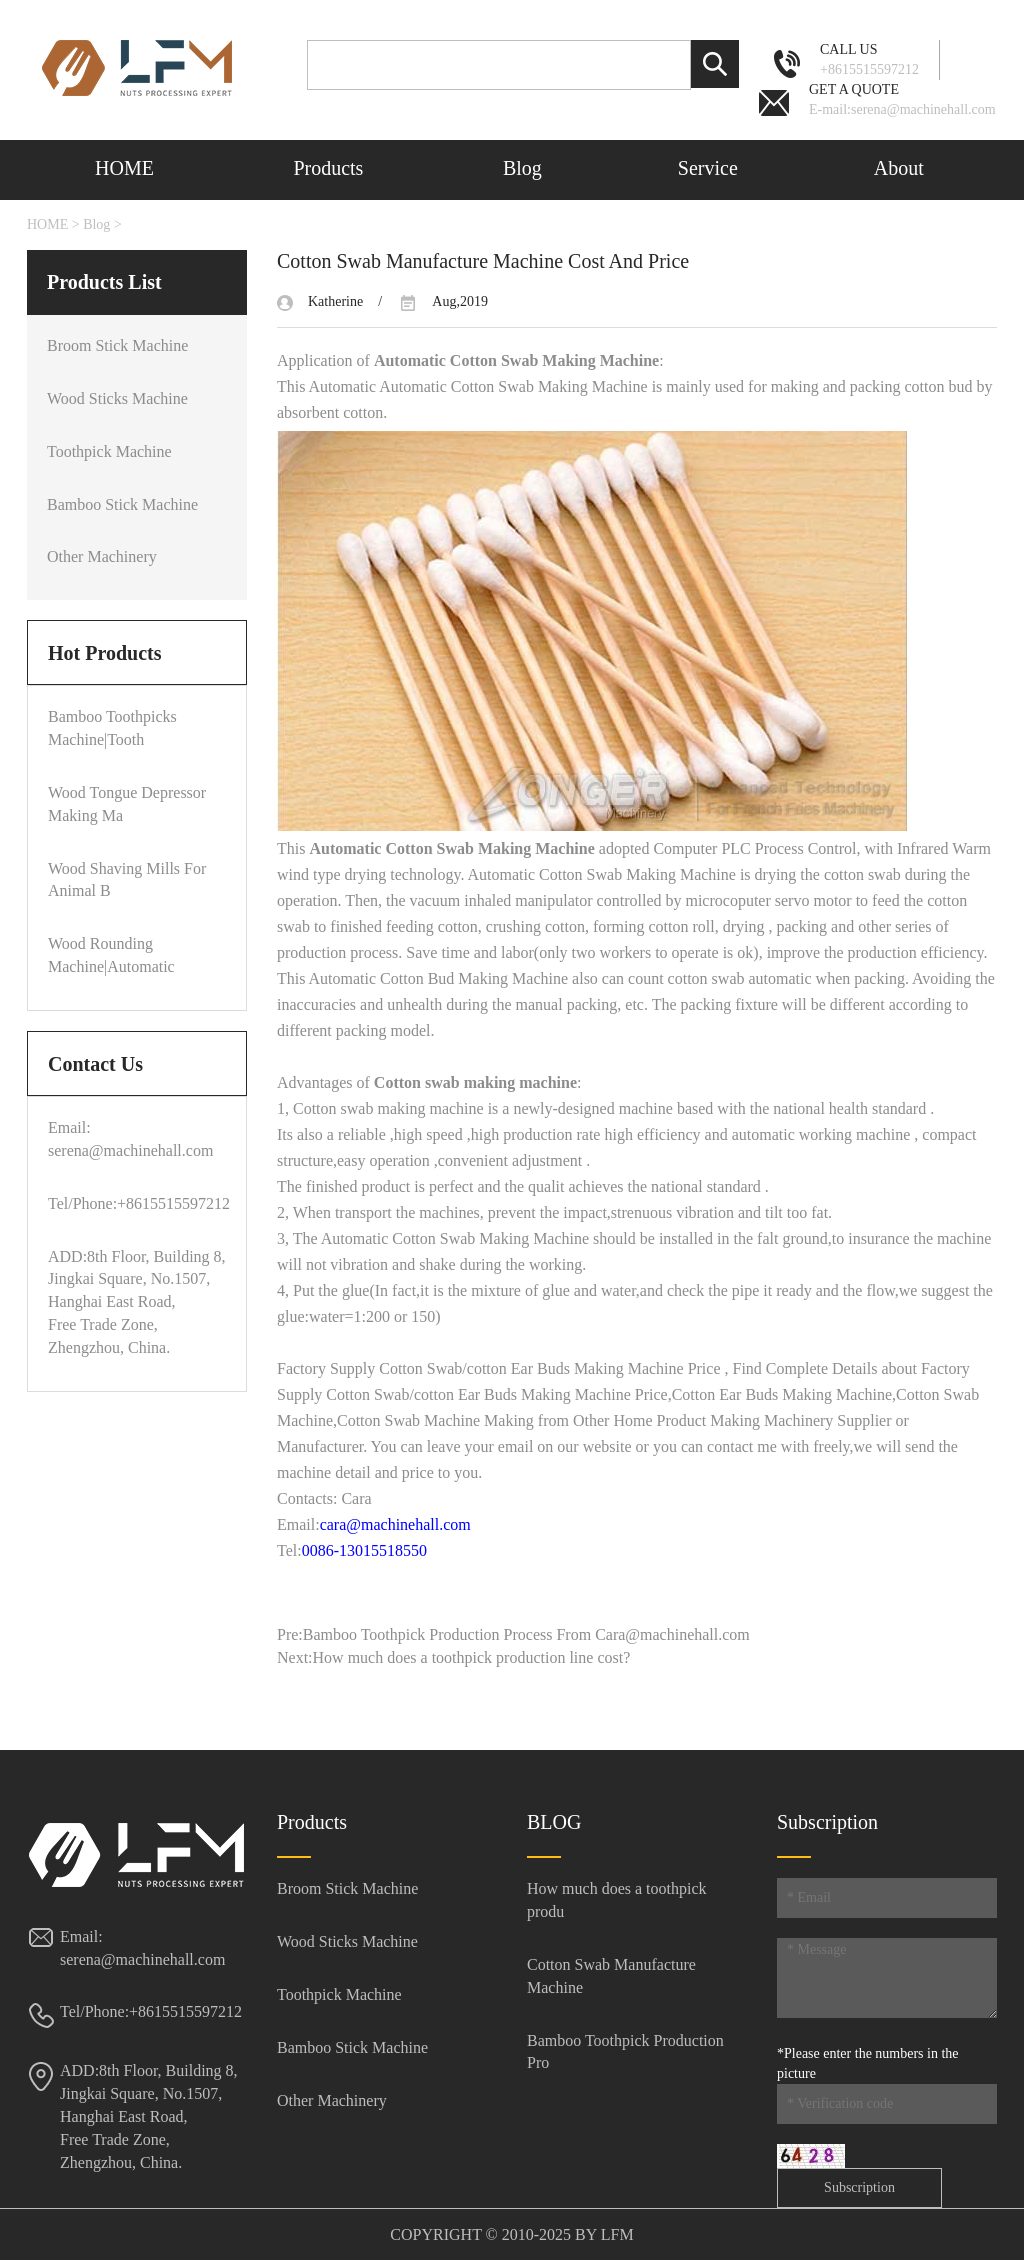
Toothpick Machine (109, 451)
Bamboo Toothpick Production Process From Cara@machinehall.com (526, 1634)
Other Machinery (102, 556)
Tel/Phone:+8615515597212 (137, 1203)
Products (328, 168)
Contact (126, 224)
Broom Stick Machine (117, 345)
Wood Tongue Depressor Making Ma (127, 804)
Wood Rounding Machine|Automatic (111, 955)
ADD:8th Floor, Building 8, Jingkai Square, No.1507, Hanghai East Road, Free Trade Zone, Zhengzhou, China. (149, 2116)
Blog (522, 168)
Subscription (859, 2187)
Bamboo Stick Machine (122, 504)
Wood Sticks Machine (117, 398)
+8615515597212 (869, 58)
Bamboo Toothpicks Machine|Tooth (112, 728)
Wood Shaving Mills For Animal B (127, 880)
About (899, 168)
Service (708, 168)
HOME (124, 168)
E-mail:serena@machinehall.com (902, 98)
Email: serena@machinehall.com (130, 1139)
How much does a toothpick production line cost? (472, 1657)
